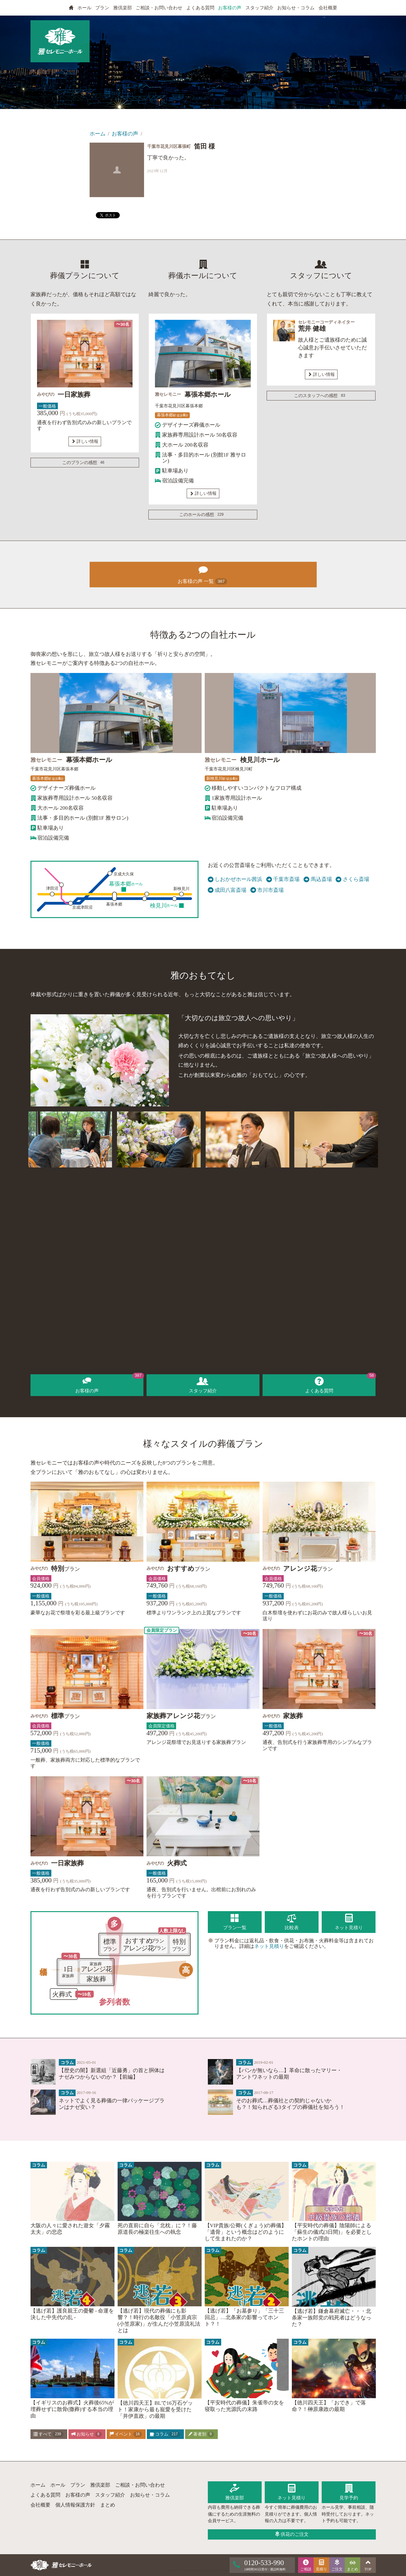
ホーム (97, 134)
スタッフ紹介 (259, 7)
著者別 (201, 2434)
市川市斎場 (267, 890)
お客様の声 (229, 7)
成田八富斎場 (227, 890)
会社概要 (328, 7)
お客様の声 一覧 (203, 574)
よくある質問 (200, 7)
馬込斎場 (318, 879)
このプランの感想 (84, 463)
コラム (165, 2434)
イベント (126, 2434)
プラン (102, 7)
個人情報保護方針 (75, 2504)
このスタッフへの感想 (320, 396)
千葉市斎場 (283, 879)
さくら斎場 (352, 879)
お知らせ (86, 2434)
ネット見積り (269, 1946)
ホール (84, 7)
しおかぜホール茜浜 (235, 879)
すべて (48, 2434)
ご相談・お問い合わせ (159, 7)
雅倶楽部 (122, 7)
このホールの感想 (202, 515)
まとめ (107, 2504)
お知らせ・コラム (296, 7)
